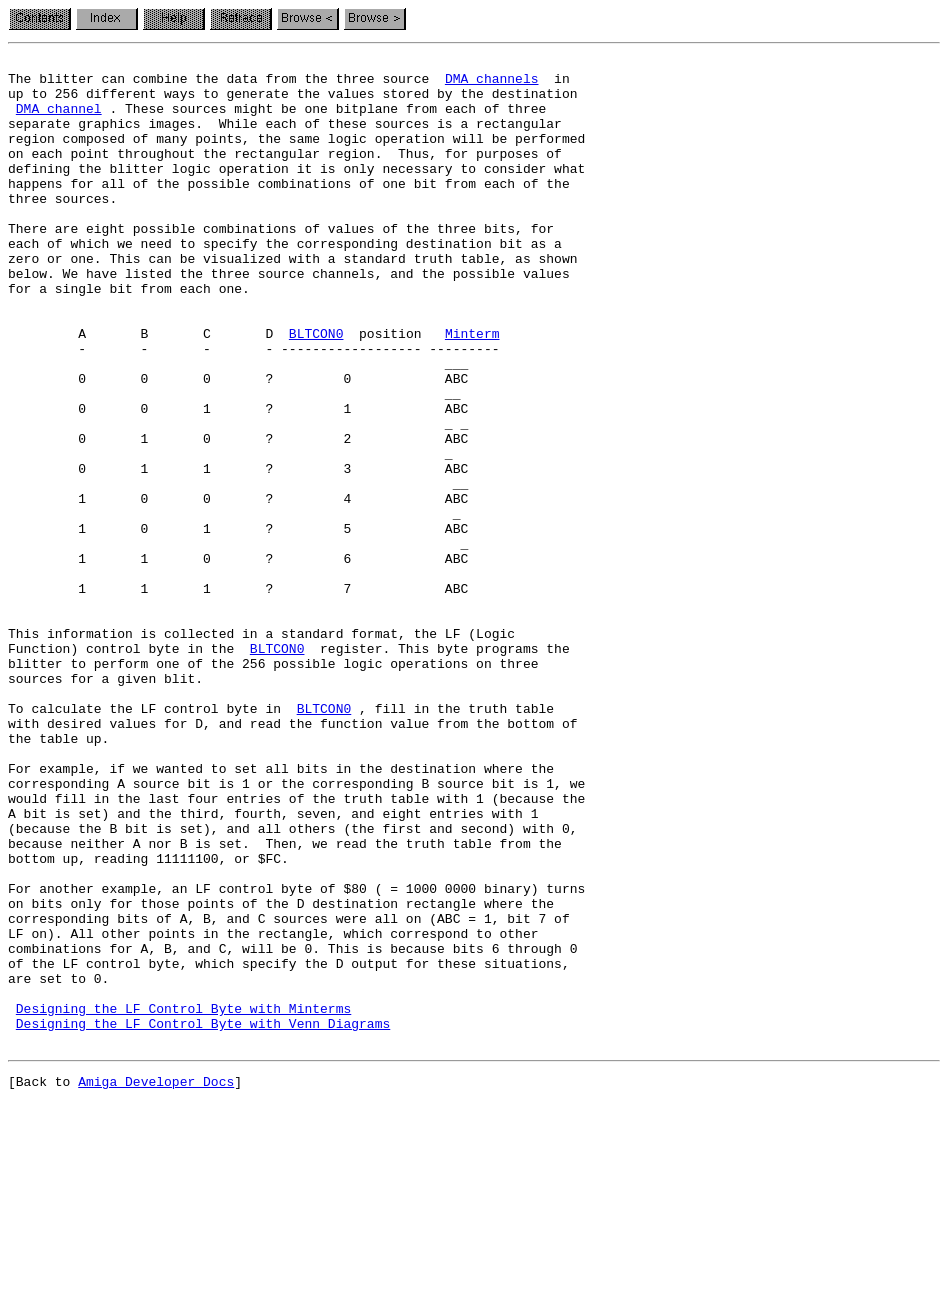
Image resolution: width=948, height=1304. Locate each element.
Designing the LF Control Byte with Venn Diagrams (203, 1218)
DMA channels (492, 84)
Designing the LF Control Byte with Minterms (183, 1200)
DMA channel (59, 120)
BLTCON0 (316, 390)
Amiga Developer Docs (156, 1282)
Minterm (472, 390)
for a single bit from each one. (129, 336)
